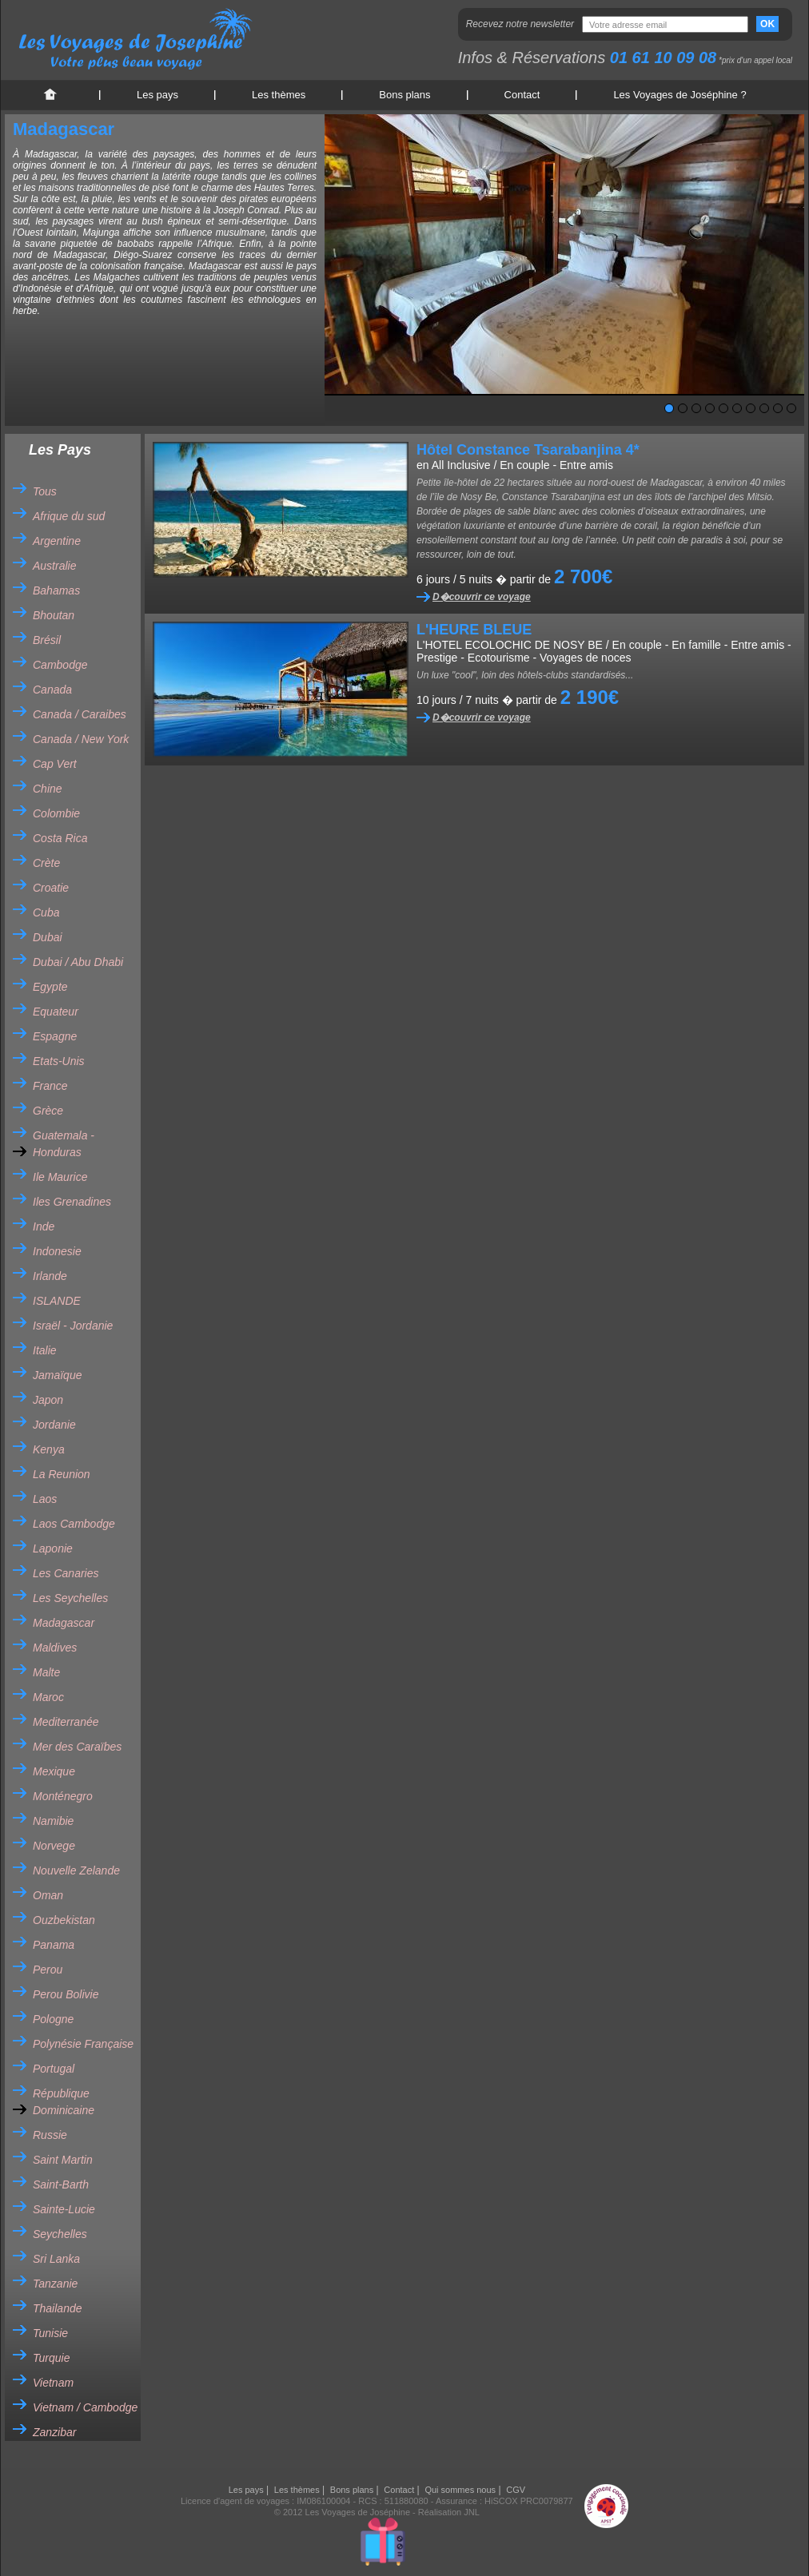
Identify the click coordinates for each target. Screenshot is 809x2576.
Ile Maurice (60, 1177)
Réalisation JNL (449, 2512)
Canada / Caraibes (79, 714)
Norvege (54, 1845)
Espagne (55, 1036)
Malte (46, 1672)
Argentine (57, 541)
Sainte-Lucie (64, 2209)
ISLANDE (57, 1300)
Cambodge (60, 664)
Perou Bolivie (66, 1994)
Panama (53, 1944)
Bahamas (56, 590)
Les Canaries (66, 1573)
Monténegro (63, 1796)
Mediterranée (66, 1721)
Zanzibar (54, 2432)
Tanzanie (55, 2283)
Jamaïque (57, 1375)
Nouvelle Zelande (76, 1870)
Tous (45, 491)
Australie (54, 565)
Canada (52, 689)
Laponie (53, 1548)
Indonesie (57, 1251)
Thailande (57, 2308)
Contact (522, 95)
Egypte (50, 986)
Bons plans (404, 95)
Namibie (53, 1821)
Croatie (51, 887)
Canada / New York (81, 739)
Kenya (49, 1449)
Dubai (47, 937)
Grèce (48, 1110)
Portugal (53, 2068)
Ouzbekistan (64, 1920)
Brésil (47, 640)
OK (767, 24)
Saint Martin (63, 2159)
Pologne (53, 2019)
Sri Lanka (56, 2258)
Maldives (55, 1647)
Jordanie (54, 1424)
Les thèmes (278, 95)
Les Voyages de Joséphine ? (679, 95)
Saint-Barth (61, 2184)
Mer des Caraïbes (77, 1746)
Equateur (55, 1011)
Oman (48, 1895)
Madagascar (63, 1622)
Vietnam (53, 2382)
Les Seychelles (70, 1598)
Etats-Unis (59, 1061)
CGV (515, 2490)
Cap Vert (55, 763)
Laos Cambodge (74, 1523)
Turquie (51, 2357)
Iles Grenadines (72, 1201)
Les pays (157, 95)
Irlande (50, 1276)
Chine (47, 788)
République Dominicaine (63, 2102)
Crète (46, 863)
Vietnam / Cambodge (85, 2407)
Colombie (56, 813)
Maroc (48, 1697)
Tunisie (50, 2333)
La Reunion (61, 1474)
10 (791, 408)
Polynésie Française (83, 2043)
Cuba (46, 912)
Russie (50, 2135)
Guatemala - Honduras (63, 1144)
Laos (45, 1499)
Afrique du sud (69, 516)
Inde (43, 1226)
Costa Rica (60, 838)
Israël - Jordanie (73, 1325)
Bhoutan (53, 615)
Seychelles (60, 2234)
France (50, 1085)
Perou (47, 1969)
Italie (45, 1350)
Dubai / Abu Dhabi (78, 962)
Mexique (54, 1771)
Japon (48, 1399)
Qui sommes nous (460, 2490)
